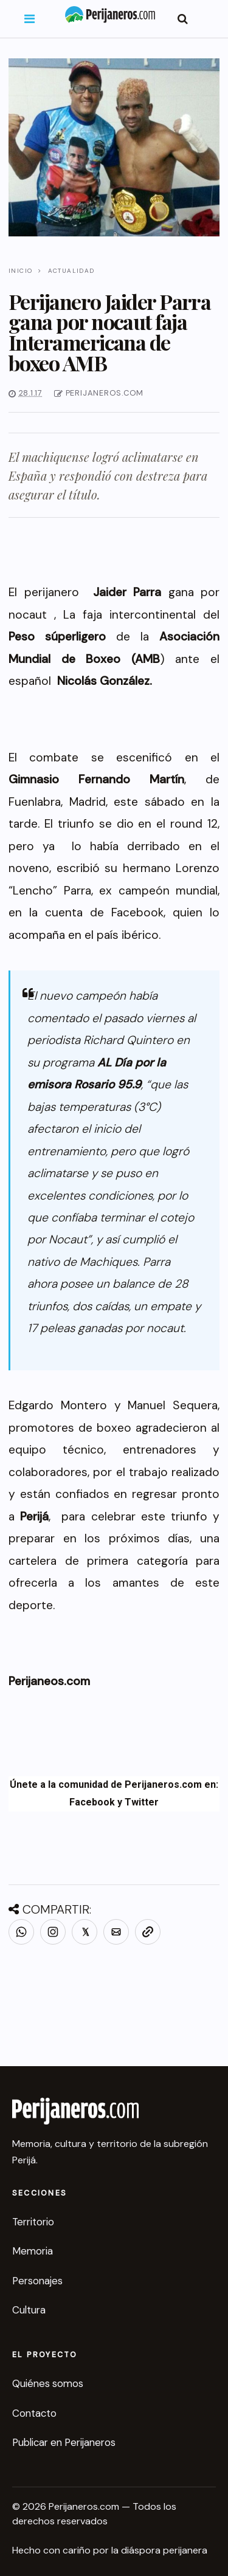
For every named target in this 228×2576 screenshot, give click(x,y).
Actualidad (71, 271)
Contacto (34, 2413)
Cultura (29, 2310)
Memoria (32, 2251)
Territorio (33, 2221)
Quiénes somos (47, 2383)
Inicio (20, 271)
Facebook (92, 1802)
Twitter (142, 1802)
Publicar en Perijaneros (64, 2442)
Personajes (37, 2280)
